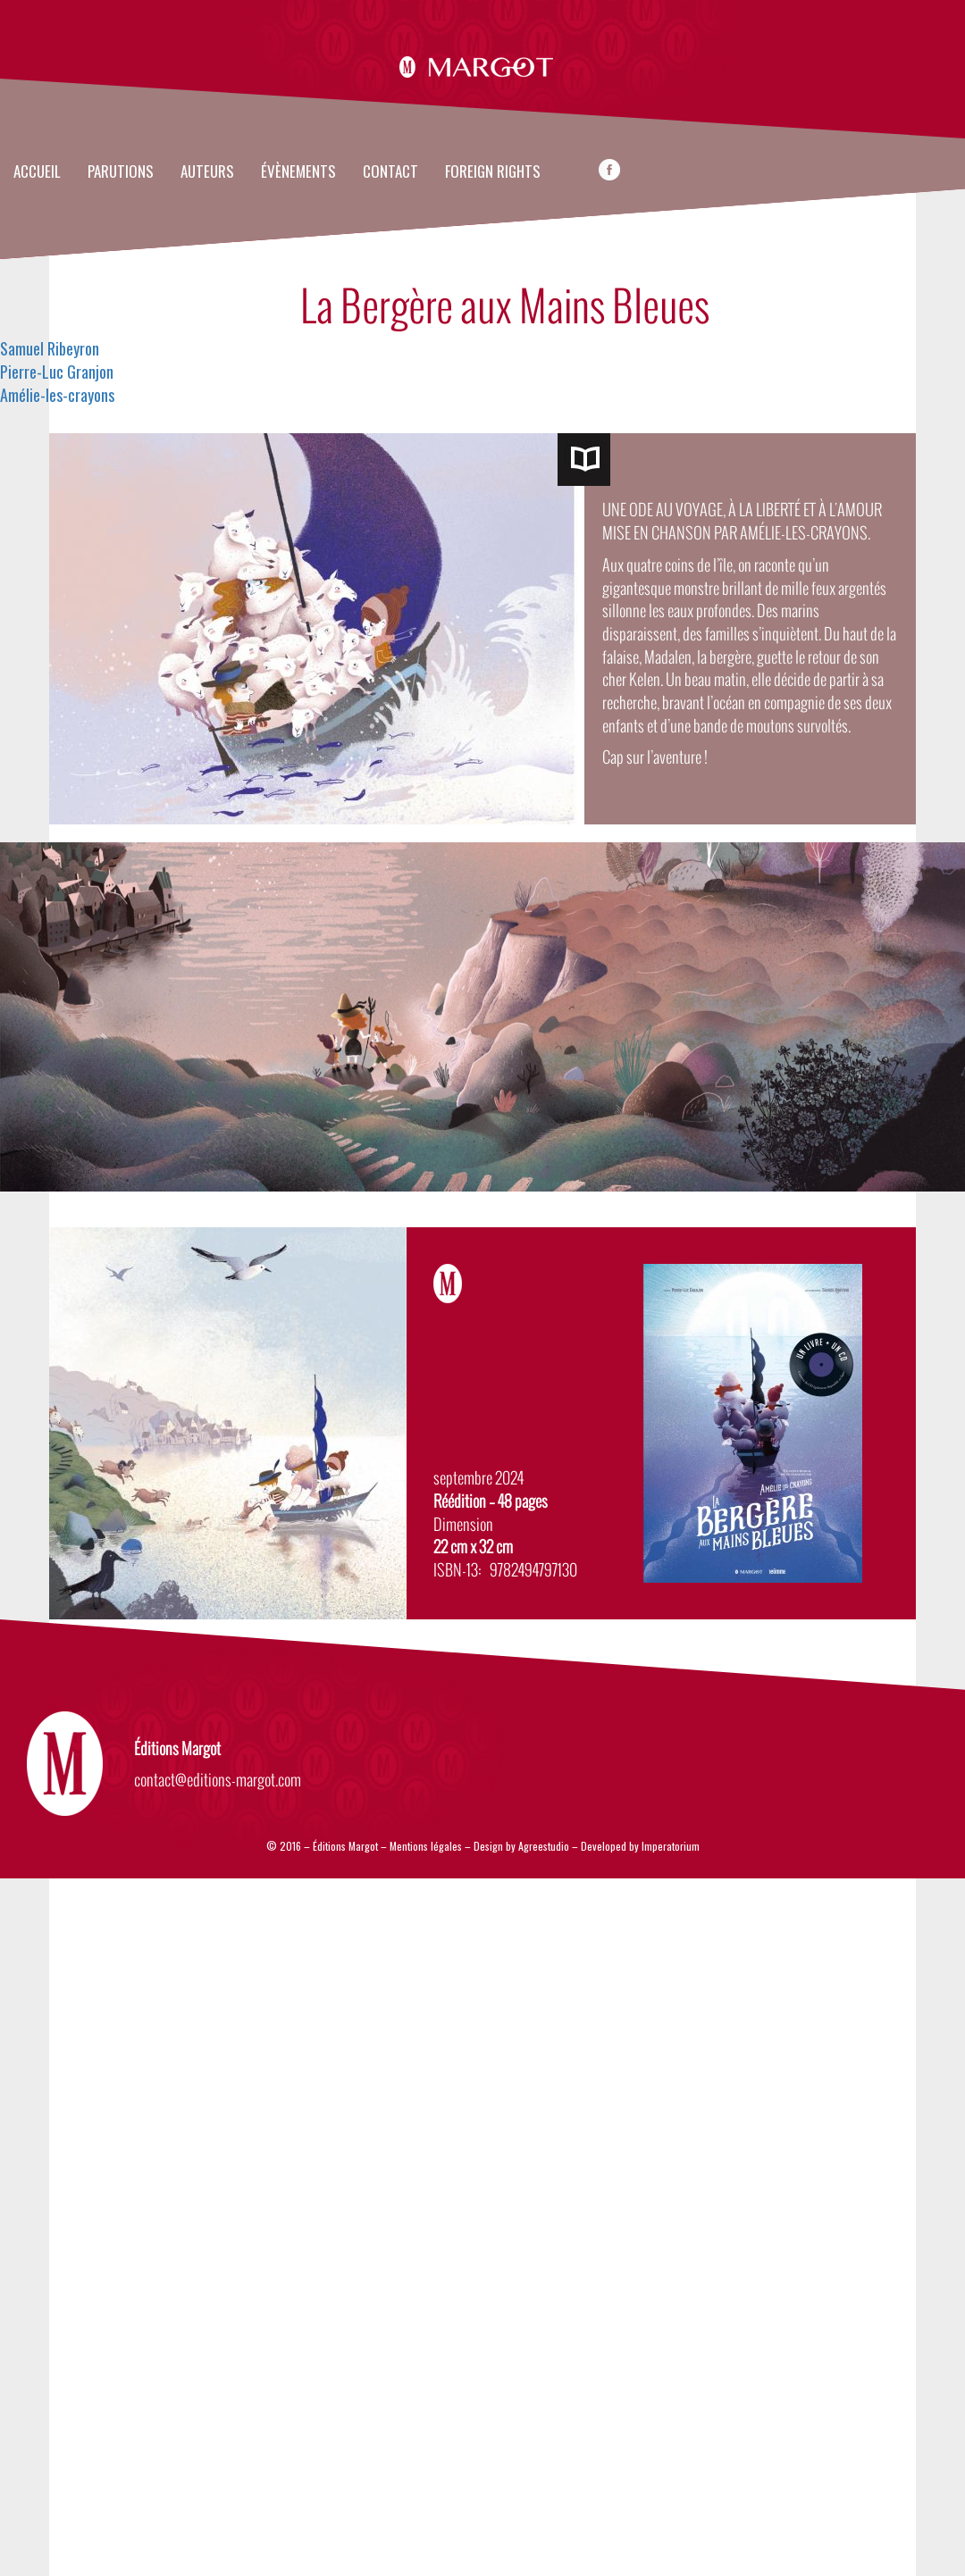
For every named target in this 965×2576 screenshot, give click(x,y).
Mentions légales (426, 1845)
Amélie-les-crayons (57, 394)
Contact (390, 172)
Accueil (37, 172)
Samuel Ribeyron (49, 348)
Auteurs (207, 172)
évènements (298, 172)
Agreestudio (545, 1845)
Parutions (121, 172)
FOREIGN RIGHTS (493, 172)
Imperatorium (671, 1845)
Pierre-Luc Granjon (56, 371)
